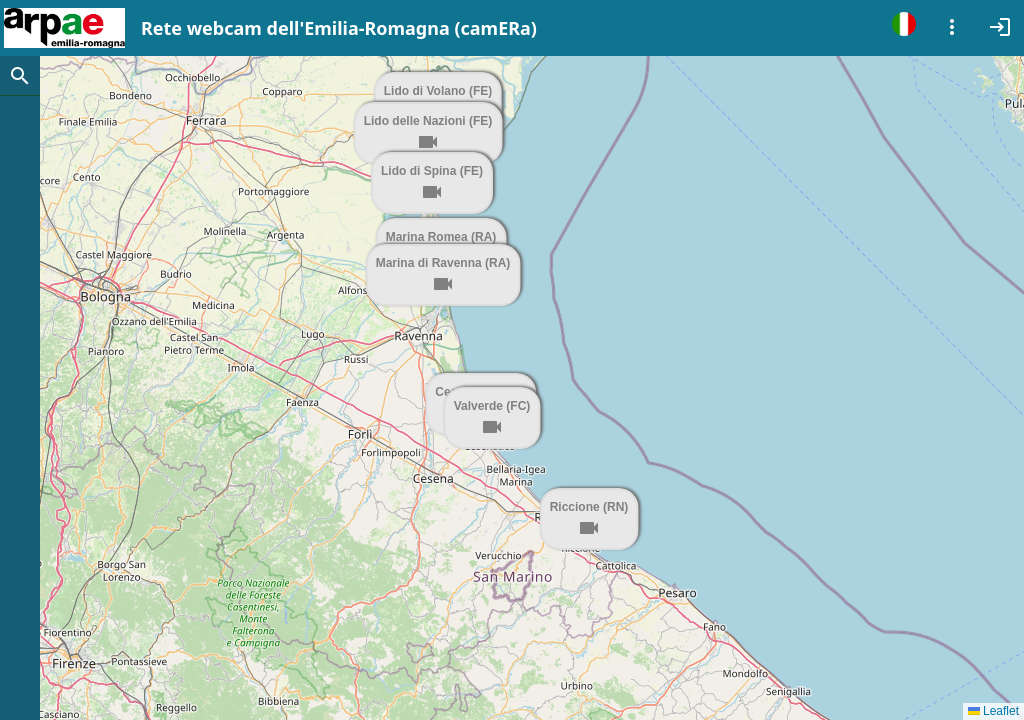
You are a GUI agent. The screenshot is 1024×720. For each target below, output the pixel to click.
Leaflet (993, 711)
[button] (595, 554)
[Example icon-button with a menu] (952, 24)
